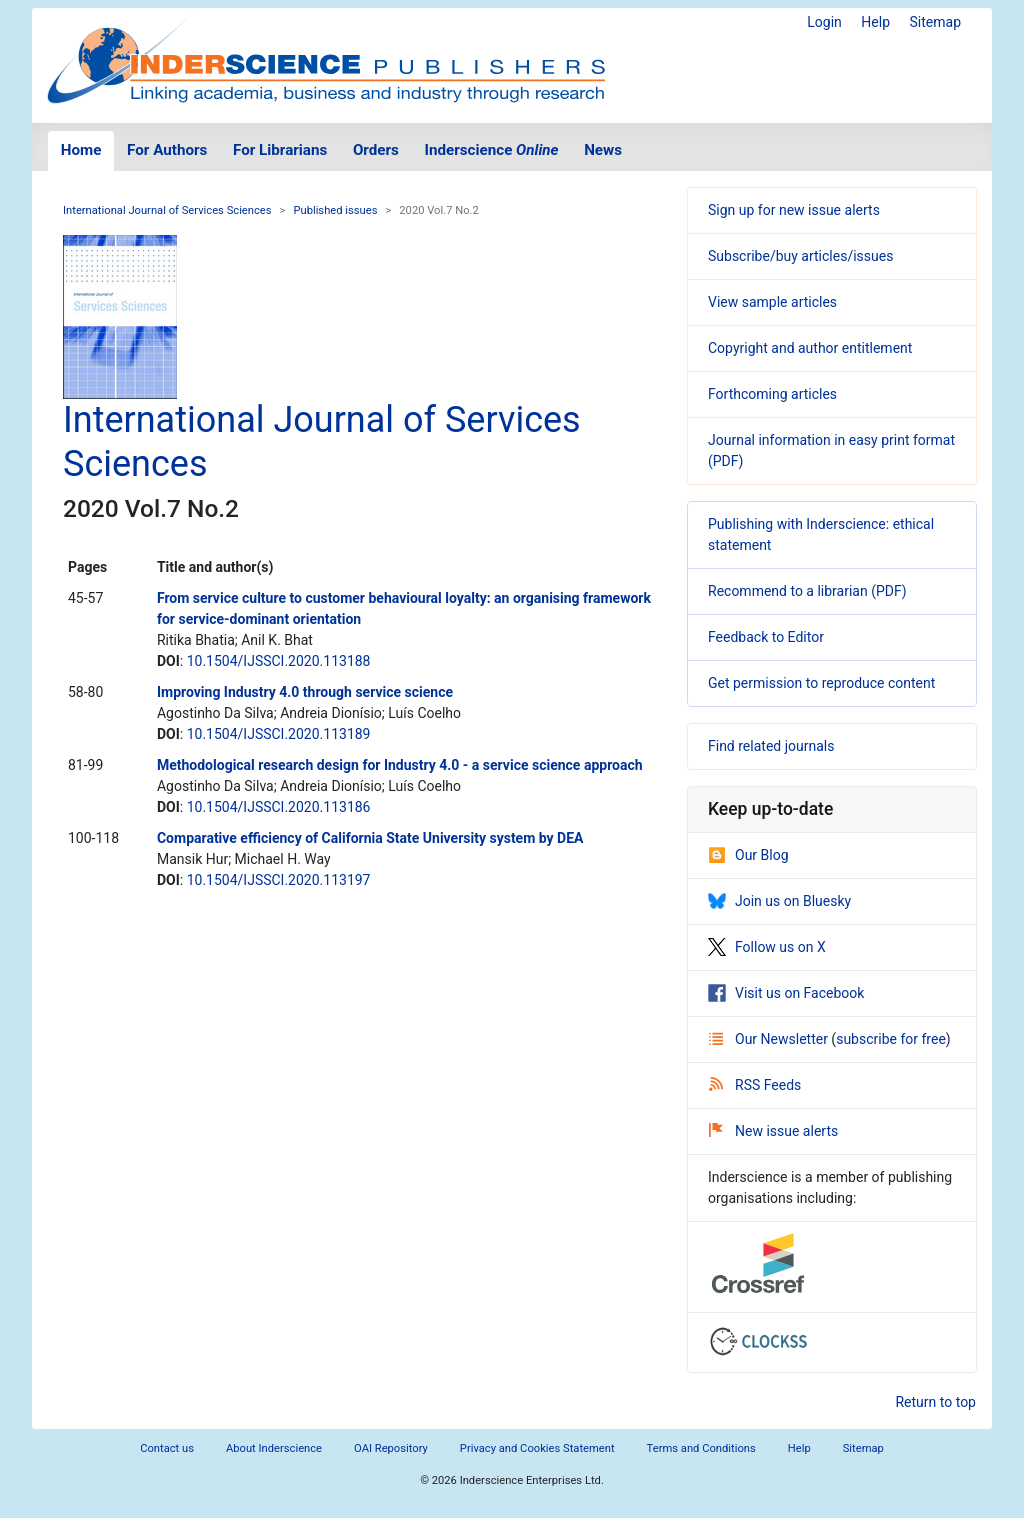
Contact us (167, 1448)
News (603, 150)
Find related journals (771, 746)
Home (81, 150)
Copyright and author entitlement (810, 348)
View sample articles (772, 302)
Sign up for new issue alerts (794, 210)
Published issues (335, 210)
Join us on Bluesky (779, 901)
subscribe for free (891, 1039)
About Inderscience (274, 1448)
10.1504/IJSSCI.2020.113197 (279, 880)
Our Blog (748, 855)
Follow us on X (767, 947)
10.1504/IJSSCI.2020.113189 (279, 734)
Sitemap (935, 22)
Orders (376, 150)
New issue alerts (773, 1131)
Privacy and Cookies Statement (537, 1448)
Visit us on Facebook (786, 993)
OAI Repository (391, 1448)
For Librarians (280, 150)
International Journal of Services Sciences (167, 210)
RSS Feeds (755, 1085)
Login (824, 22)
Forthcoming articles (772, 394)
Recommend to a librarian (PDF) (807, 591)
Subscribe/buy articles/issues (800, 256)
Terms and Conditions (701, 1448)
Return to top (935, 1402)
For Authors (167, 150)
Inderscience (492, 150)
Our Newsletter (770, 1039)
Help (875, 22)
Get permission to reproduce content (821, 683)
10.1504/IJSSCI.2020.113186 (279, 807)
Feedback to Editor (766, 637)
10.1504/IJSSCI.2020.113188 (279, 661)
